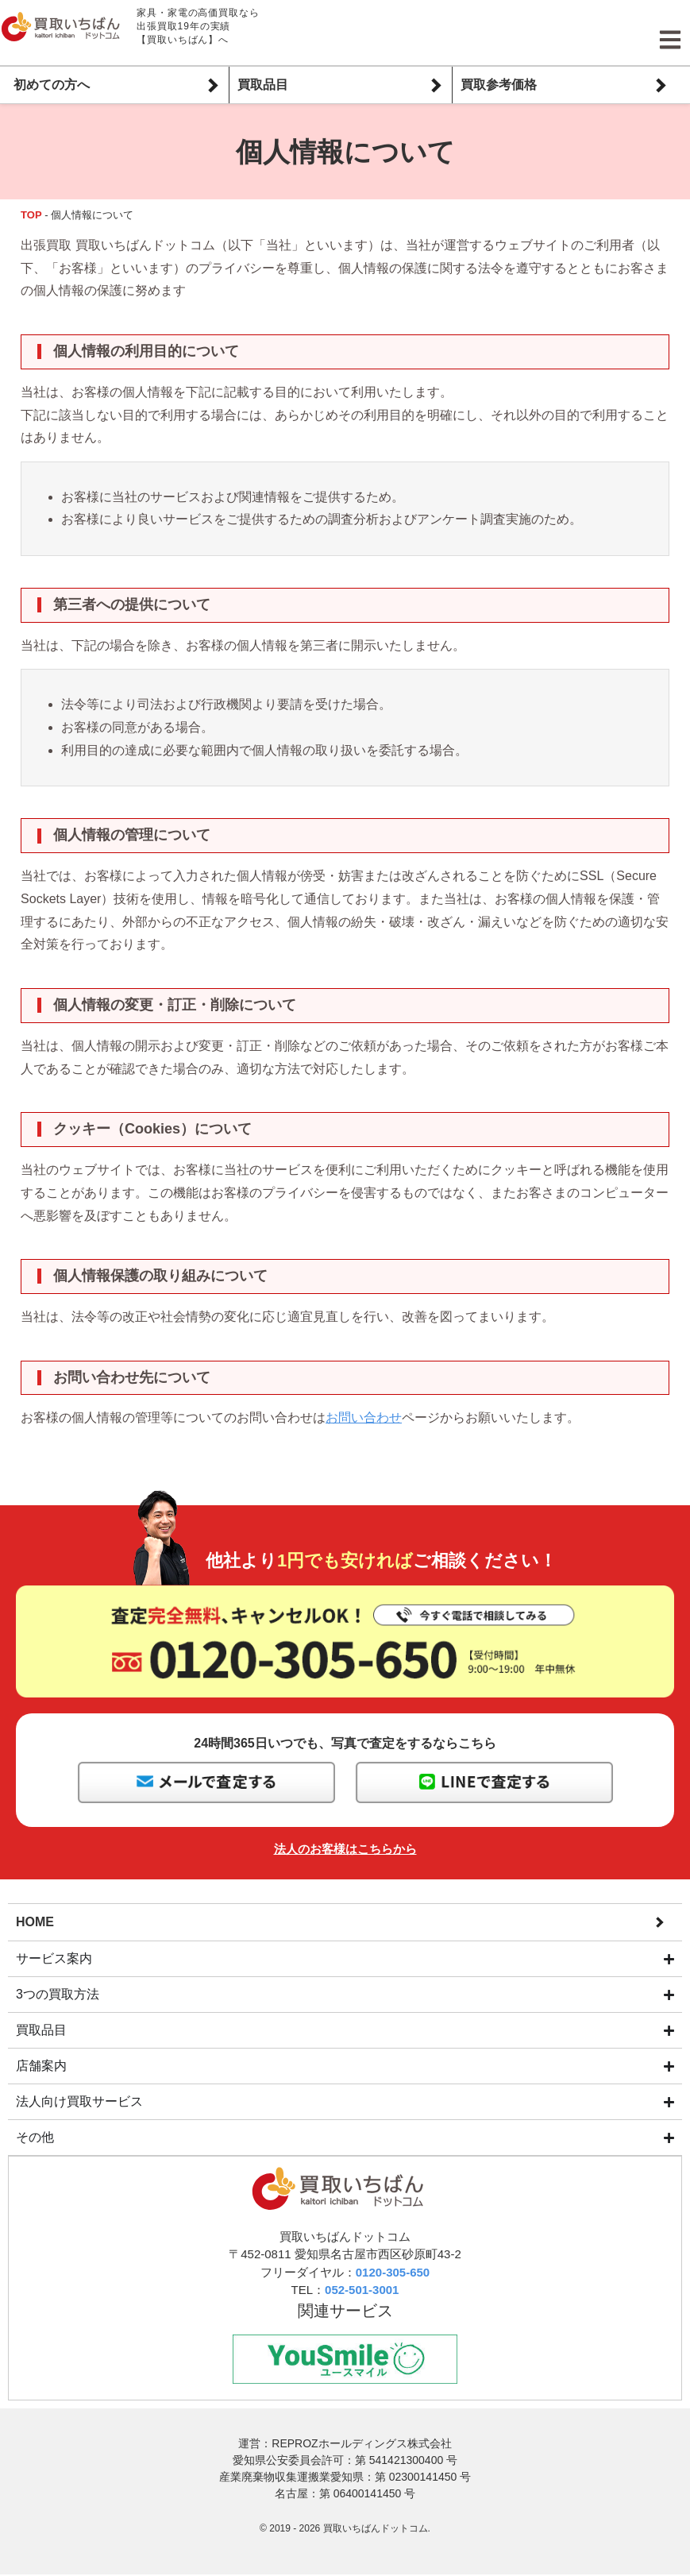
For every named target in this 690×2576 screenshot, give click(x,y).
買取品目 (262, 84)
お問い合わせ (364, 1417)
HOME (35, 1921)
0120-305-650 (393, 2273)
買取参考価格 (499, 84)
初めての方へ (51, 84)
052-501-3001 (362, 2290)
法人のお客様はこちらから (345, 1849)
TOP (31, 215)
